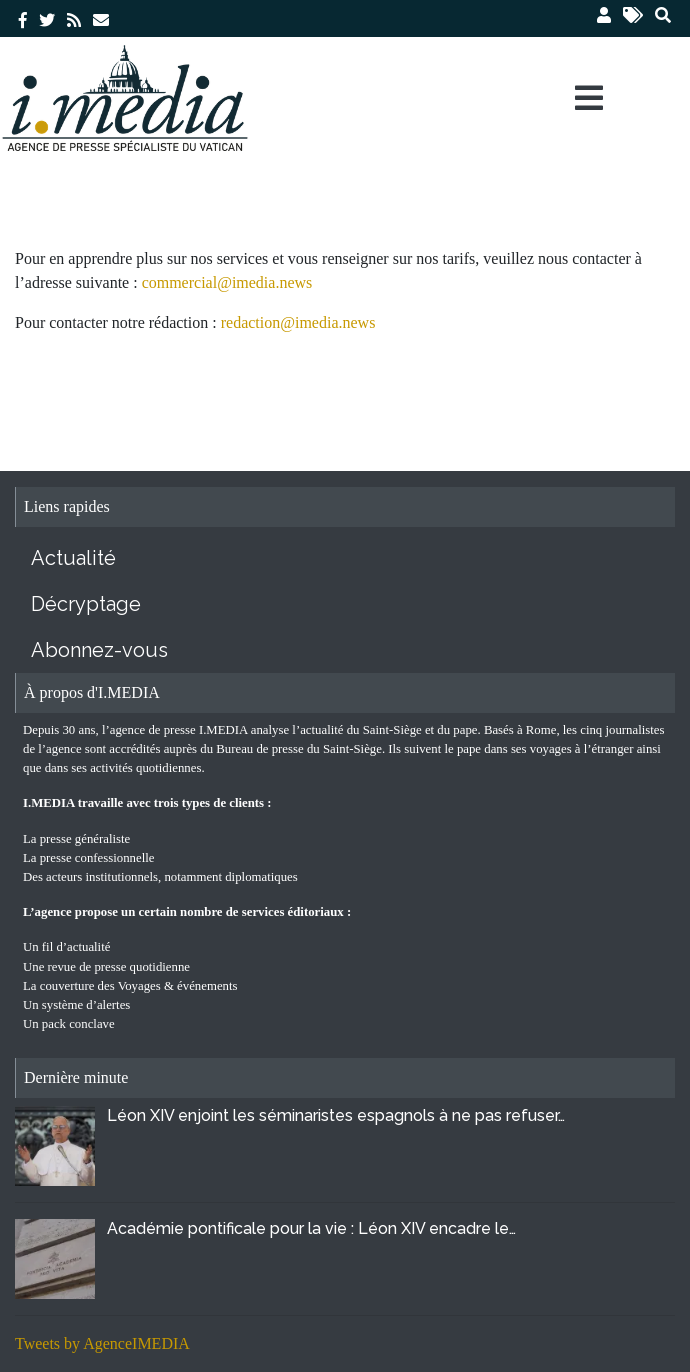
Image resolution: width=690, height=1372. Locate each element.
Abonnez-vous (99, 650)
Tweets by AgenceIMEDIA (102, 1343)
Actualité (73, 558)
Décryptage (86, 604)
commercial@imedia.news (227, 282)
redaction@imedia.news (298, 322)
